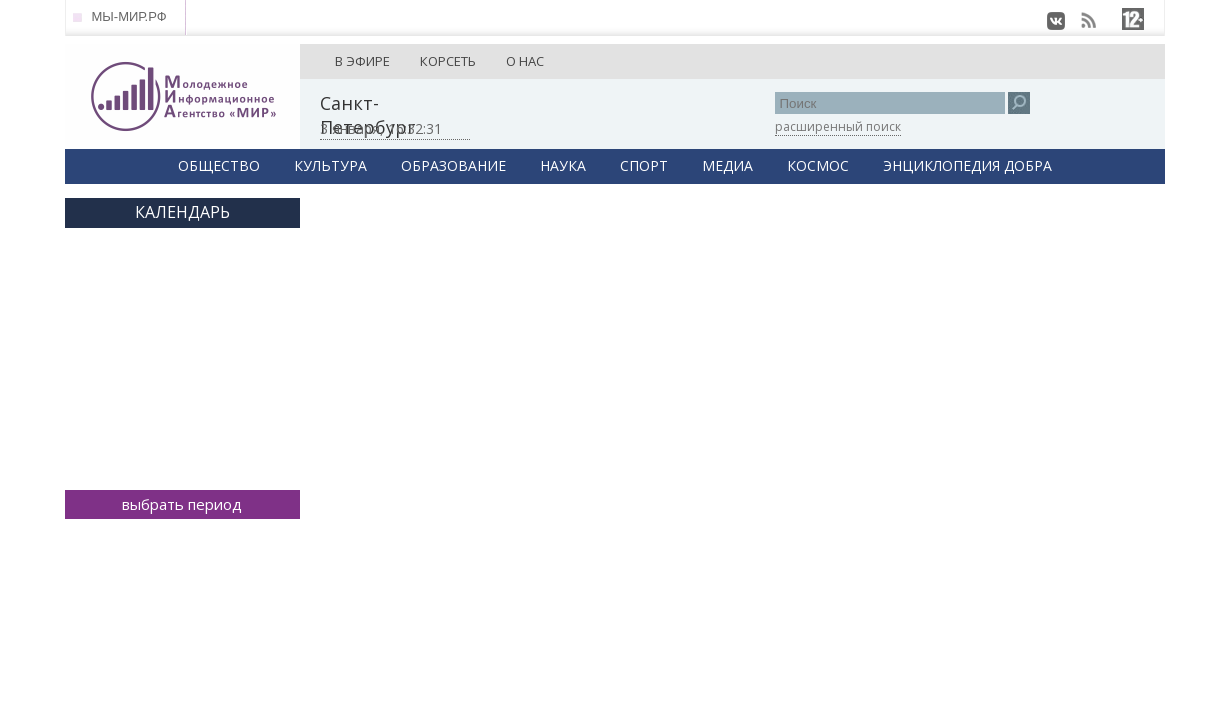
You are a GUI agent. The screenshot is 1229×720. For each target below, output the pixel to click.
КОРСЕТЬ (448, 61)
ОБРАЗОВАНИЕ (453, 165)
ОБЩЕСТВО (219, 165)
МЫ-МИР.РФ (129, 16)
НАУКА (563, 165)
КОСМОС (818, 165)
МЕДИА (727, 165)
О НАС (525, 61)
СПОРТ (644, 165)
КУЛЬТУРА (330, 165)
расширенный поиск (838, 126)
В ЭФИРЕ (362, 61)
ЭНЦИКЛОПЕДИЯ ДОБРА (967, 165)
